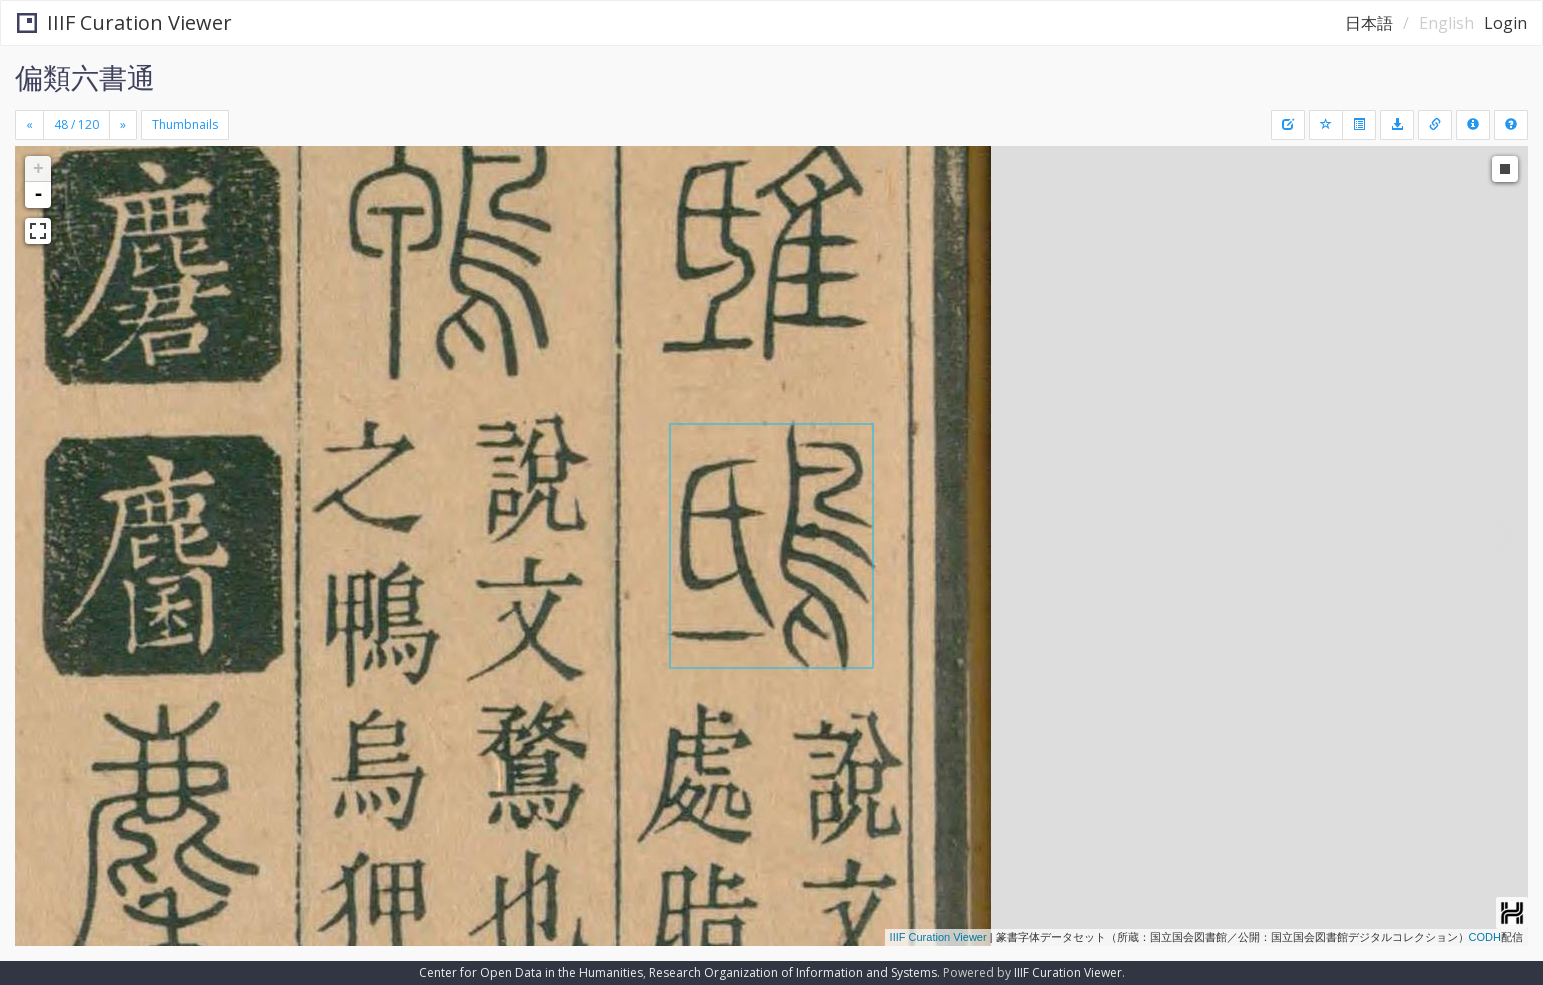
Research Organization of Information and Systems (793, 972)
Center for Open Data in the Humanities (531, 972)
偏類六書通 (85, 77)
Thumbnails (185, 124)
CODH (1485, 937)
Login (1505, 23)
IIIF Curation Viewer (124, 22)
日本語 (1369, 23)
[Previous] (29, 125)
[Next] (123, 125)
